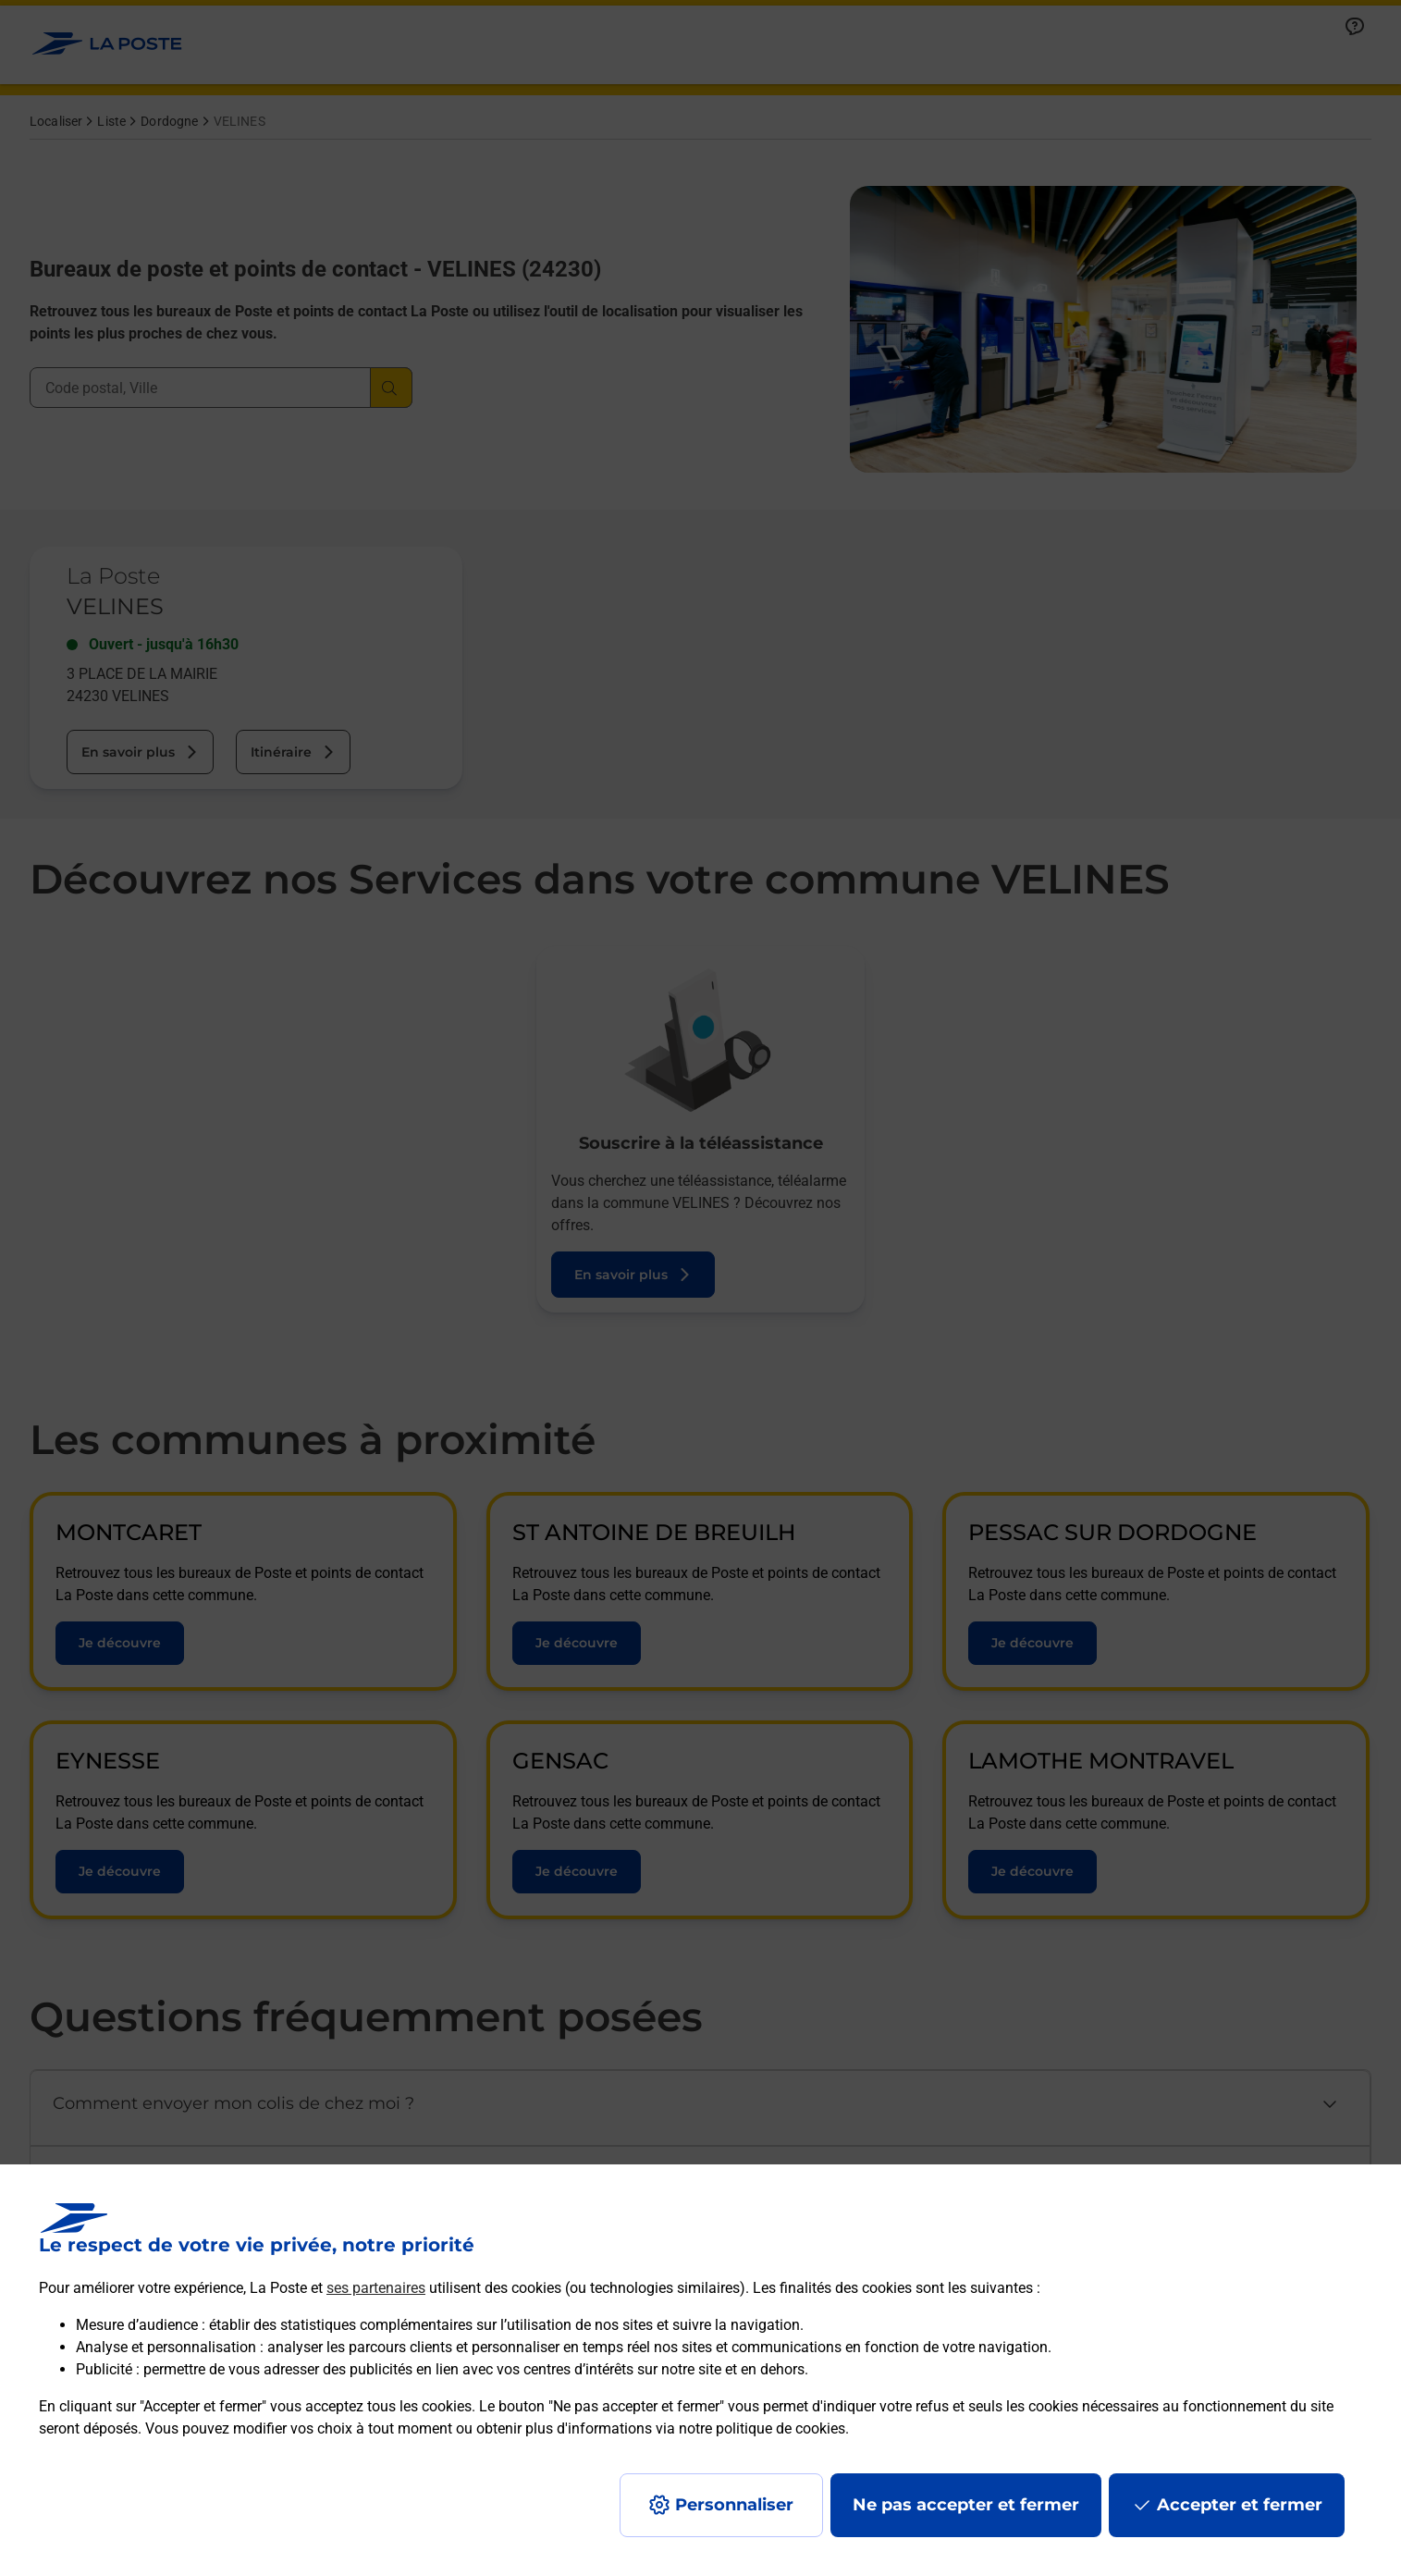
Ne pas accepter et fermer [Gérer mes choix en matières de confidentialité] (966, 2505)
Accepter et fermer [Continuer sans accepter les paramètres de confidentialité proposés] (1239, 2505)
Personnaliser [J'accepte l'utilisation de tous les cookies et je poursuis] (734, 2505)
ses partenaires (375, 2288)
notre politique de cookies (762, 2428)
